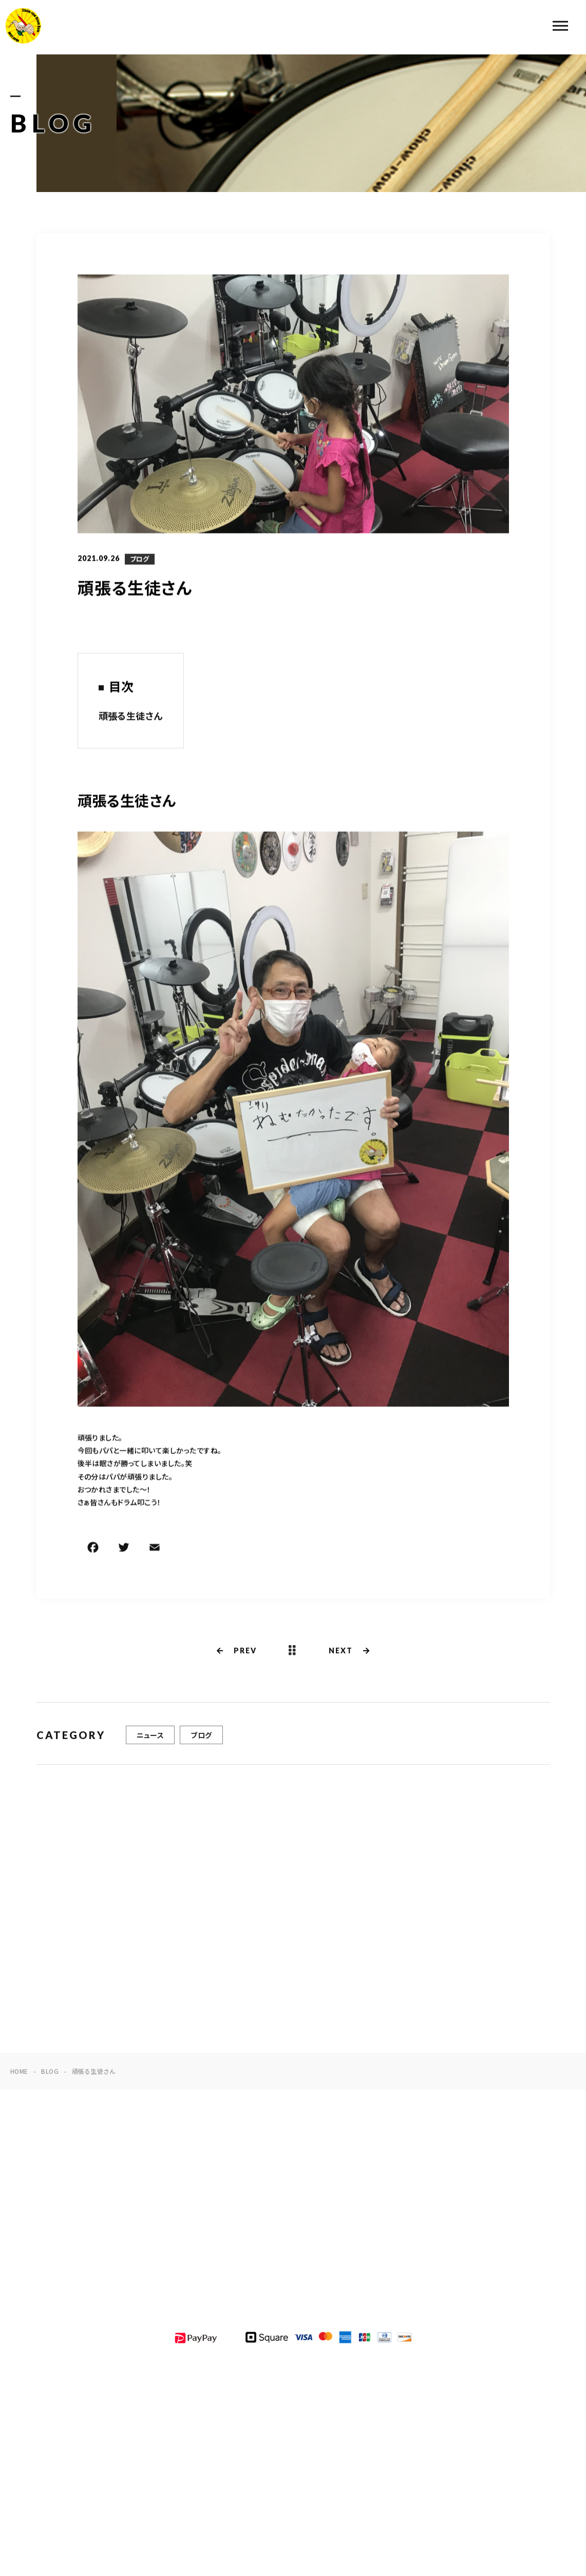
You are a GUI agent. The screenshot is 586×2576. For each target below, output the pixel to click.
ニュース (150, 1738)
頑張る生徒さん (131, 716)
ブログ (139, 560)
